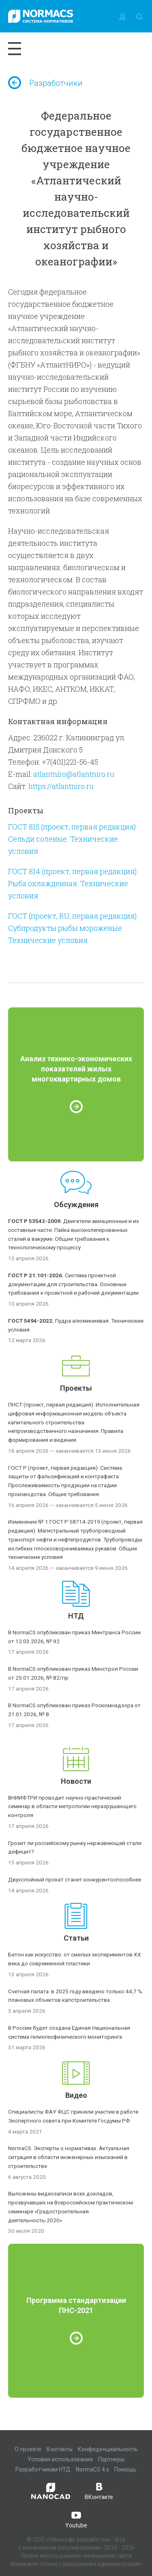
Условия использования (60, 2459)
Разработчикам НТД (43, 2469)
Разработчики (45, 83)
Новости (76, 1781)
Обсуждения (76, 1204)
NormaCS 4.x (92, 2469)
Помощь (125, 2469)
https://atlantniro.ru (61, 786)
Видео (76, 2095)
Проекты (76, 1388)
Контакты (60, 2449)
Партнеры (111, 2459)
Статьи (76, 1938)
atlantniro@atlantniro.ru (73, 774)
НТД (76, 1616)
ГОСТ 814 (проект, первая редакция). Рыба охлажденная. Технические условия (73, 883)
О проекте (28, 2449)
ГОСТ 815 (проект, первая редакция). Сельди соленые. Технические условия (72, 839)
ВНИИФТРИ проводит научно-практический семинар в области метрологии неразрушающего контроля (72, 1806)
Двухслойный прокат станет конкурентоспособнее (74, 1879)
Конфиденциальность (108, 2449)
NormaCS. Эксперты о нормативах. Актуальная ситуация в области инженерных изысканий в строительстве (68, 2157)
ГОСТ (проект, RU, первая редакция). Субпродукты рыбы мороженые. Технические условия (73, 928)
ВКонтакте (99, 2490)
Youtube (76, 2519)
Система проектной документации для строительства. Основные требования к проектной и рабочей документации (73, 1284)
